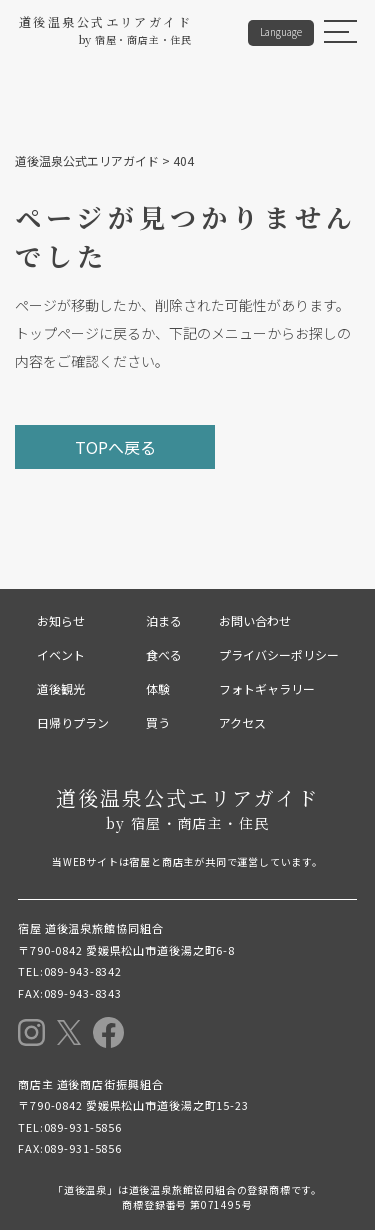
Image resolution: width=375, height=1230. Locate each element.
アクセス (242, 722)
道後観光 (61, 688)
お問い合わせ (255, 620)
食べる (164, 654)
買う (158, 722)
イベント (61, 654)
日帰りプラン (73, 722)
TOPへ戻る (115, 447)
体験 (158, 688)
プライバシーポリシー (279, 654)
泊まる (164, 620)
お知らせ (61, 620)
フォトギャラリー (267, 688)
